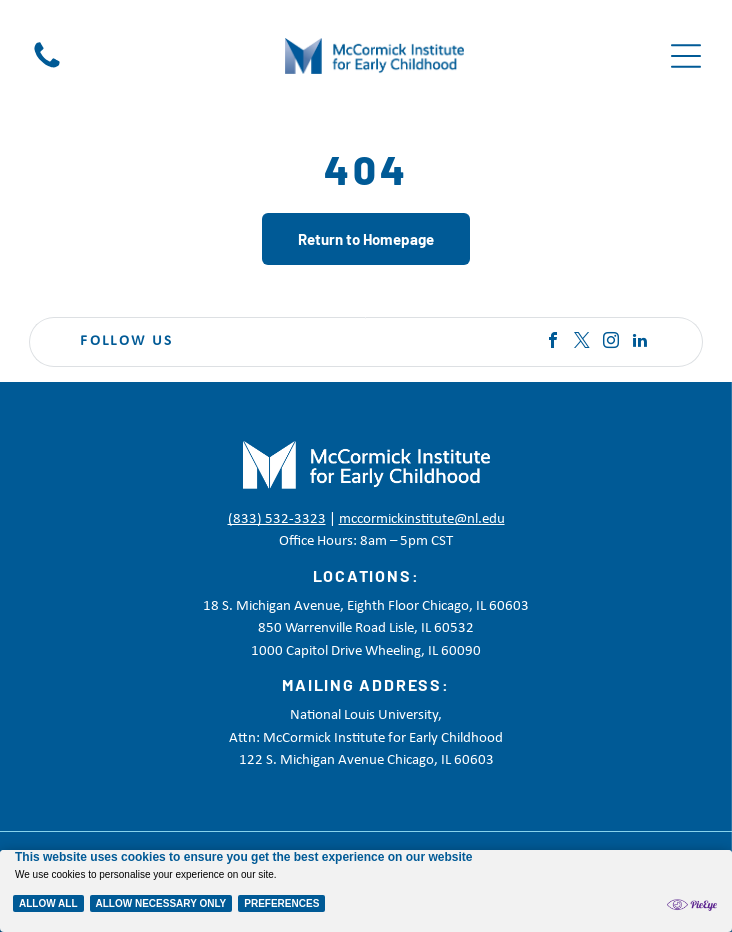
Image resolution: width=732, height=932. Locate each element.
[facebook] (553, 342)
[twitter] (582, 342)
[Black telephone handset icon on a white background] (47, 68)
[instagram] (611, 342)
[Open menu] (686, 56)
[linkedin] (640, 342)
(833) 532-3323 (277, 519)
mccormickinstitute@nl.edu (422, 519)
